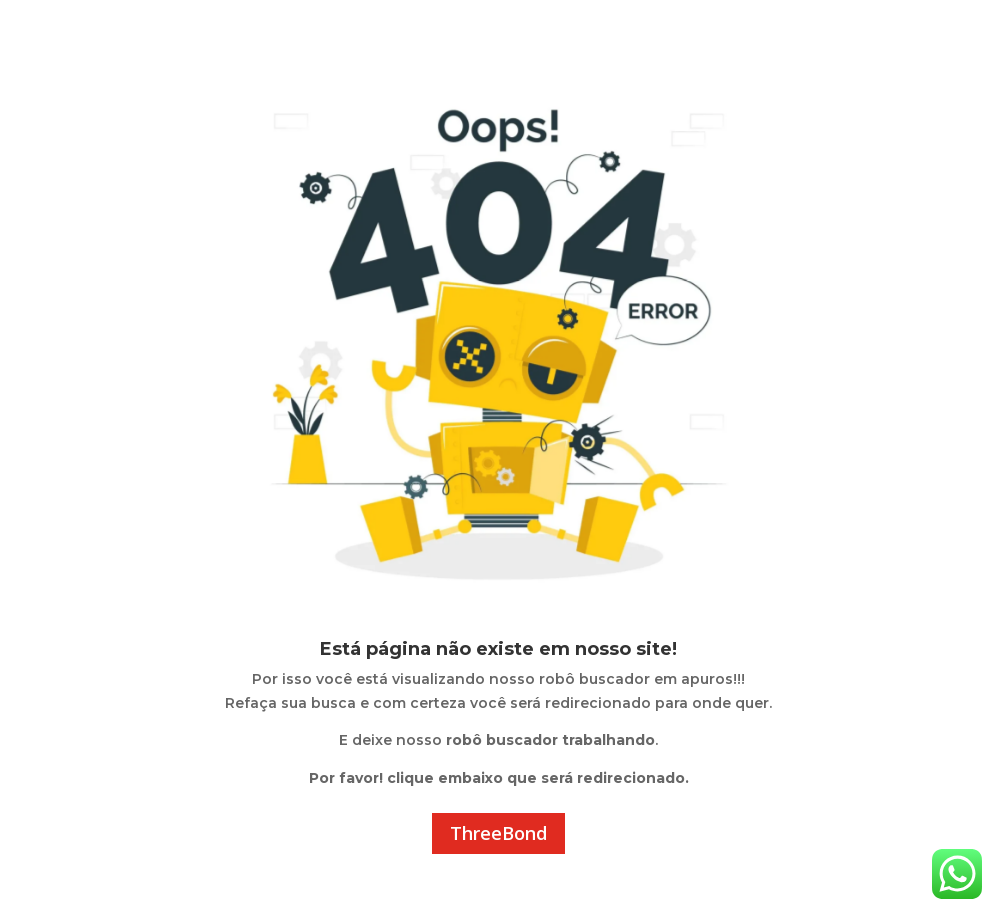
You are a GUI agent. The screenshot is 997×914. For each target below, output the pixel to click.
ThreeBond (498, 833)
